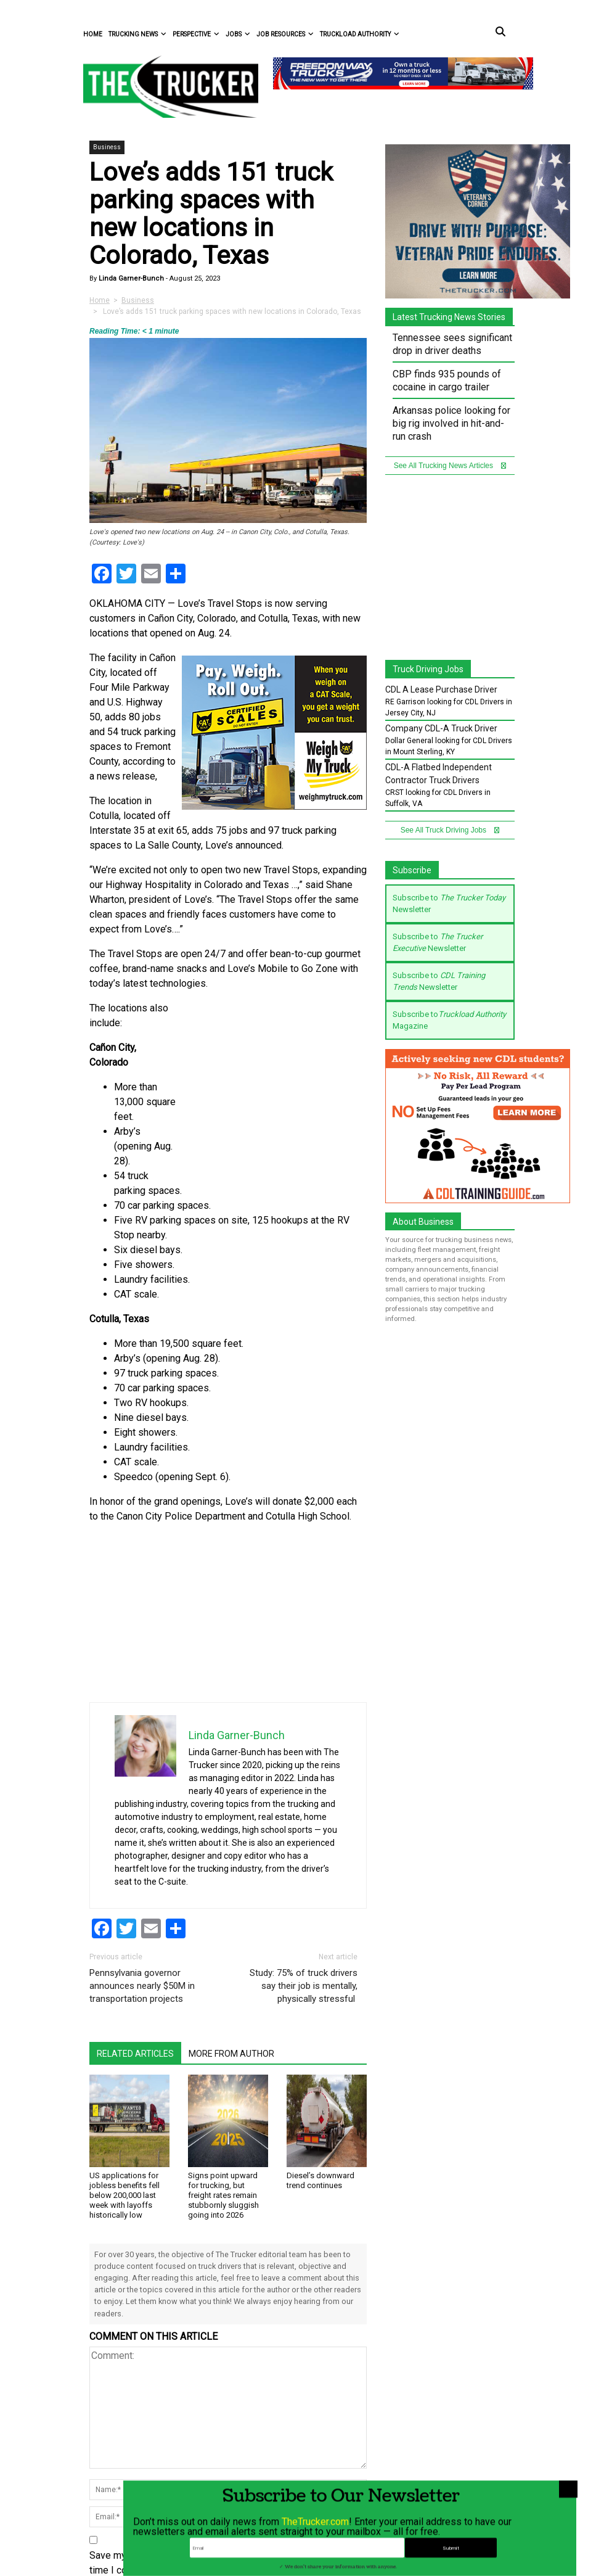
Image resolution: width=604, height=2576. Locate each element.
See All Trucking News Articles (450, 465)
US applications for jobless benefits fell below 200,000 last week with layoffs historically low (124, 2195)
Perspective (196, 34)
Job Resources (285, 34)
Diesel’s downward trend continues (320, 2180)
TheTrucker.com (315, 2556)
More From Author (231, 2054)
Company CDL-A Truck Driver (441, 728)
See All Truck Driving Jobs (450, 830)
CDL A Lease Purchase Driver (441, 689)
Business (107, 147)
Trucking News (137, 34)
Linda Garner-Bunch (130, 278)
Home (92, 34)
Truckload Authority (359, 34)
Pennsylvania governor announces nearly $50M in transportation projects (142, 1985)
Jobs (238, 34)
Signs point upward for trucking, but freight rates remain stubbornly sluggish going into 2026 (223, 2195)
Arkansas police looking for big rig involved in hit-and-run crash (451, 423)
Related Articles (135, 2054)
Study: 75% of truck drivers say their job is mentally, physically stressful (303, 1985)
